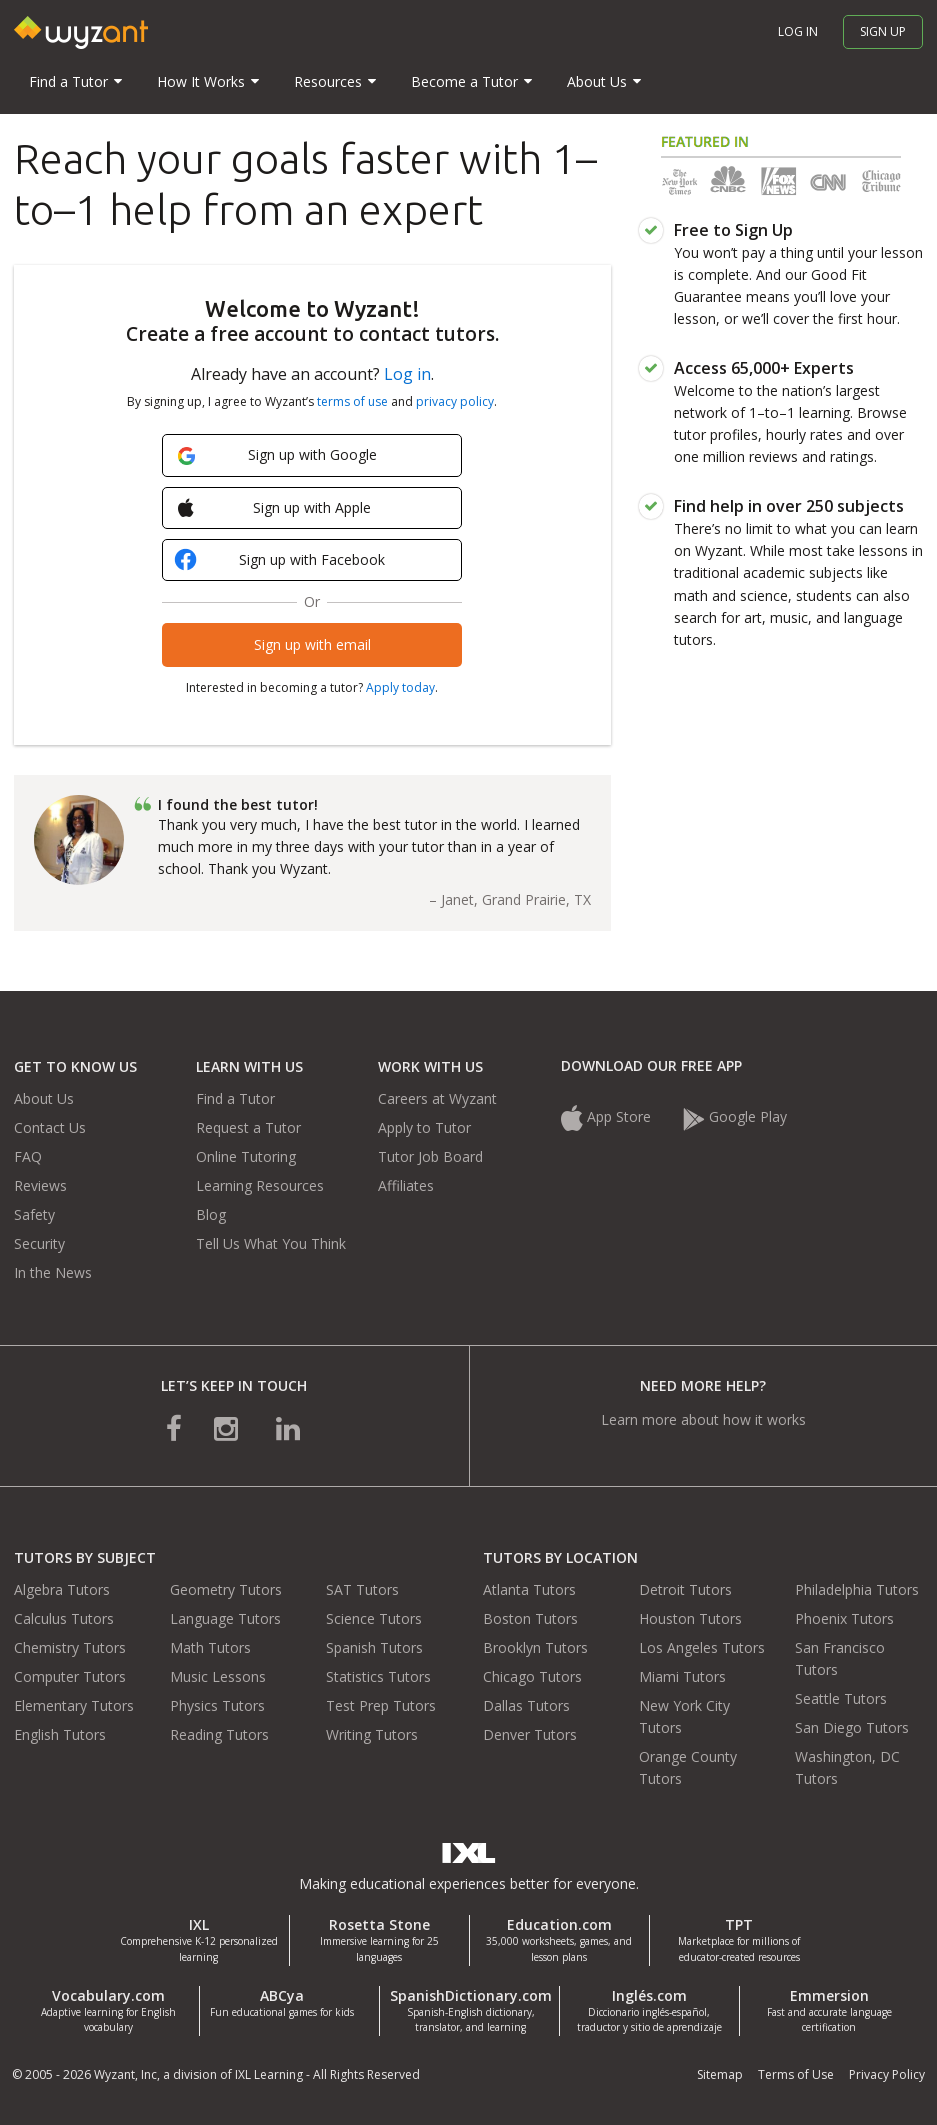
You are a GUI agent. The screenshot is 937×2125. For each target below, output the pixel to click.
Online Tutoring (246, 1156)
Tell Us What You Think (271, 1243)
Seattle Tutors (841, 1698)
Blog (211, 1214)
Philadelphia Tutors (857, 1589)
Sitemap (720, 2074)
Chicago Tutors (532, 1676)
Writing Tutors (372, 1734)
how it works (764, 1419)
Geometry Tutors (226, 1589)
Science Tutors (374, 1618)
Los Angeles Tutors (702, 1647)
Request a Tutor (248, 1127)
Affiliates (406, 1185)
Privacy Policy (887, 2074)
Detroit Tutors (685, 1589)
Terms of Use (796, 2074)
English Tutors (60, 1734)
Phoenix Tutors (844, 1618)
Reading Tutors (219, 1734)
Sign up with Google (277, 454)
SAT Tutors (362, 1589)
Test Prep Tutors (381, 1705)
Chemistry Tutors (70, 1647)
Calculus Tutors (64, 1618)
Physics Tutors (217, 1705)
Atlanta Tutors (529, 1589)
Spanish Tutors (374, 1647)
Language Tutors (225, 1618)
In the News (53, 1272)
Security (39, 1243)
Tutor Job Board (430, 1156)
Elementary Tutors (74, 1705)
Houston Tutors (690, 1618)
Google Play (735, 1116)
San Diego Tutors (852, 1727)
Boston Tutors (530, 1618)
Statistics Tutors (378, 1676)
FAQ (28, 1156)
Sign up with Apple (274, 508)
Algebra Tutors (62, 1589)
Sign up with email (312, 644)
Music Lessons (218, 1676)
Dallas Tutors (526, 1705)
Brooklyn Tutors (535, 1647)
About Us (44, 1098)
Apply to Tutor (424, 1127)
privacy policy (455, 401)
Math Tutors (210, 1647)
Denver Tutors (530, 1734)
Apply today (400, 687)
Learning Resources (260, 1185)
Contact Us (50, 1127)
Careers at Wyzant (437, 1098)
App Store (608, 1116)
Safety (34, 1214)
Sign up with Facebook (281, 561)
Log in (798, 31)
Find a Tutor (235, 1098)
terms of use (352, 401)
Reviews (40, 1185)
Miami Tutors (682, 1676)
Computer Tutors (70, 1676)
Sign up (883, 31)
